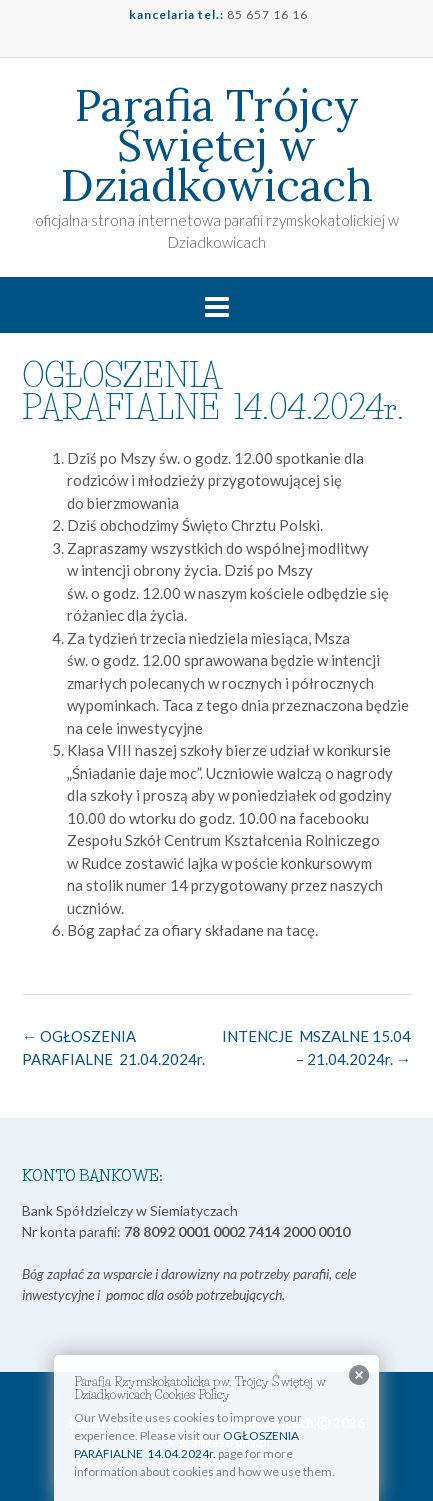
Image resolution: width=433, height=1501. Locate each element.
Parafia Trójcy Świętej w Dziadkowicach (217, 145)
